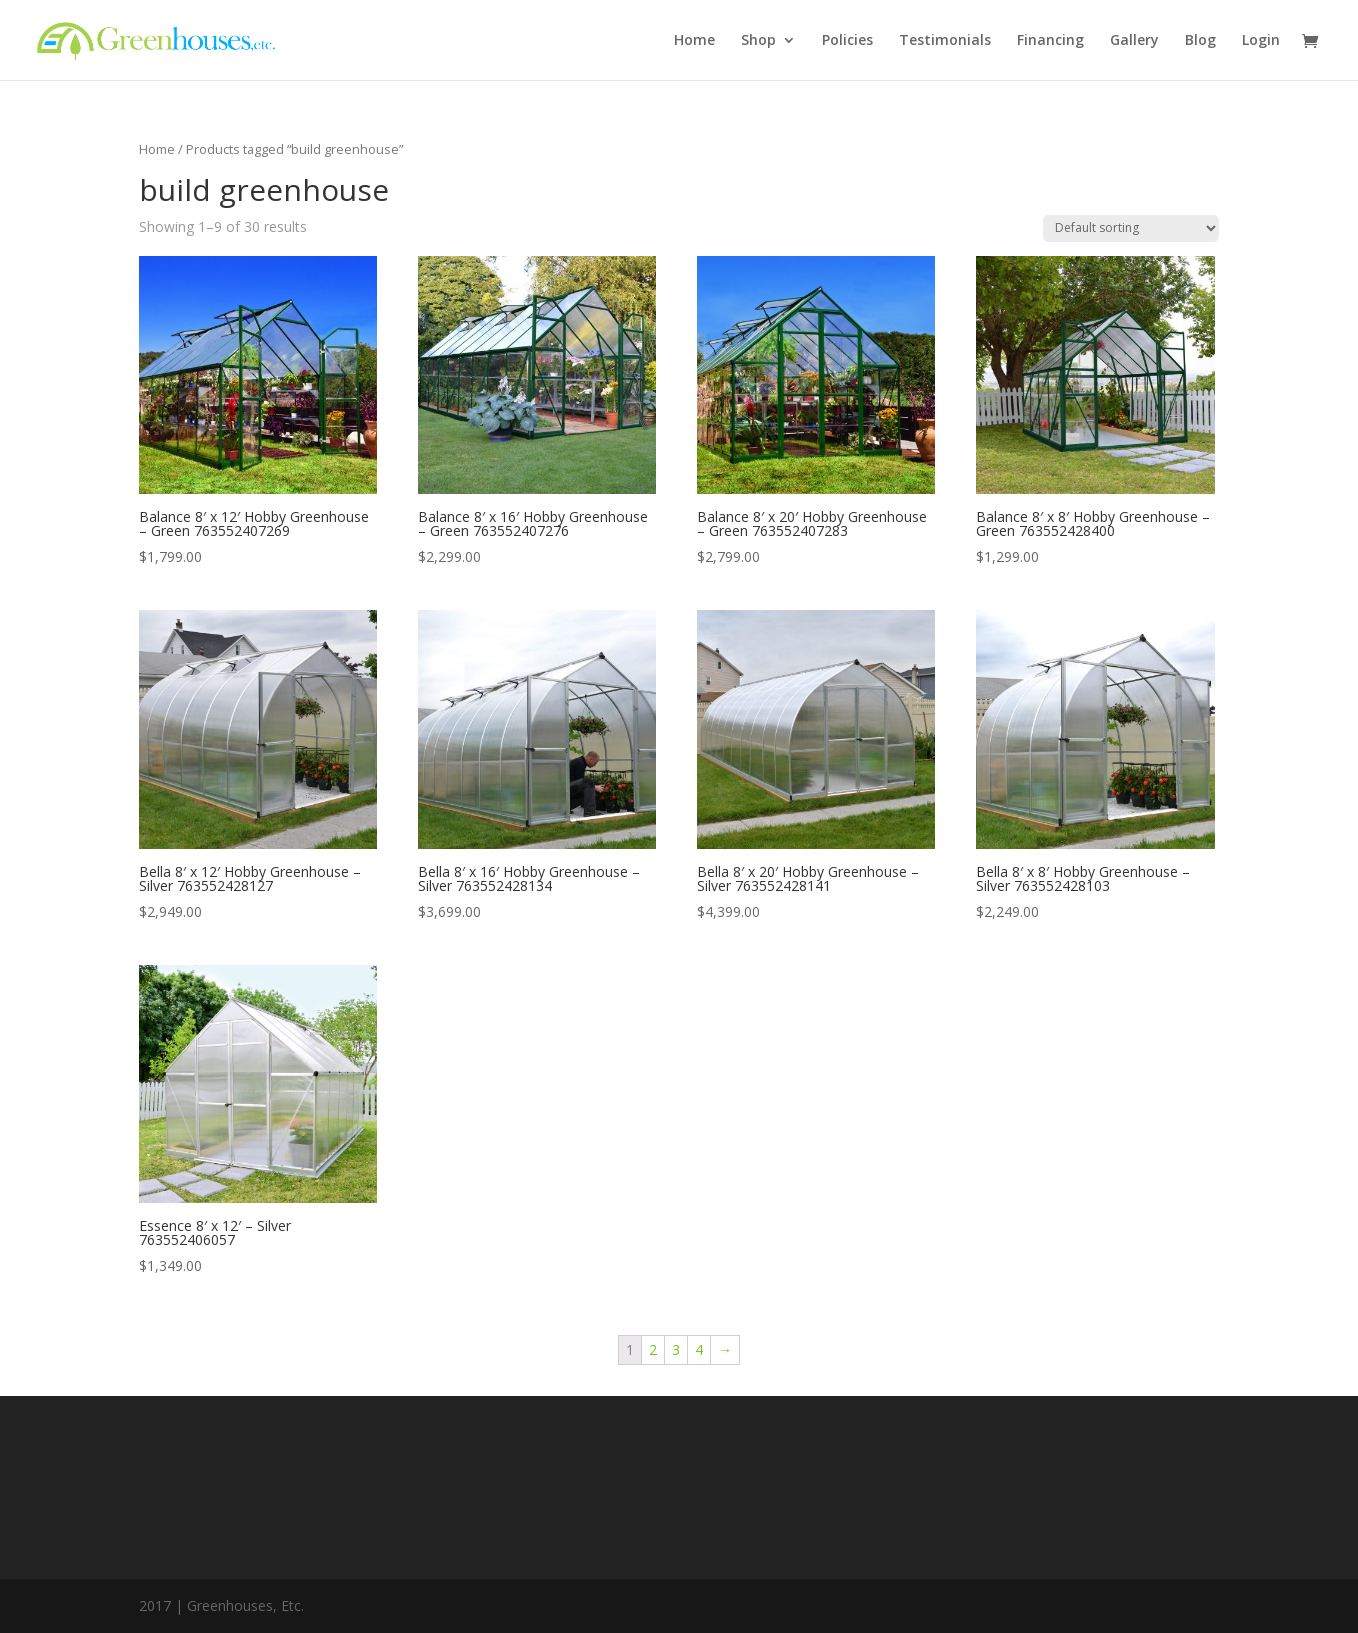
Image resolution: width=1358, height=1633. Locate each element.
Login (1261, 41)
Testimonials (945, 41)
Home (694, 41)
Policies (847, 41)
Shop (758, 41)
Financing (1050, 41)
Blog (1200, 41)
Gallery (1134, 41)
